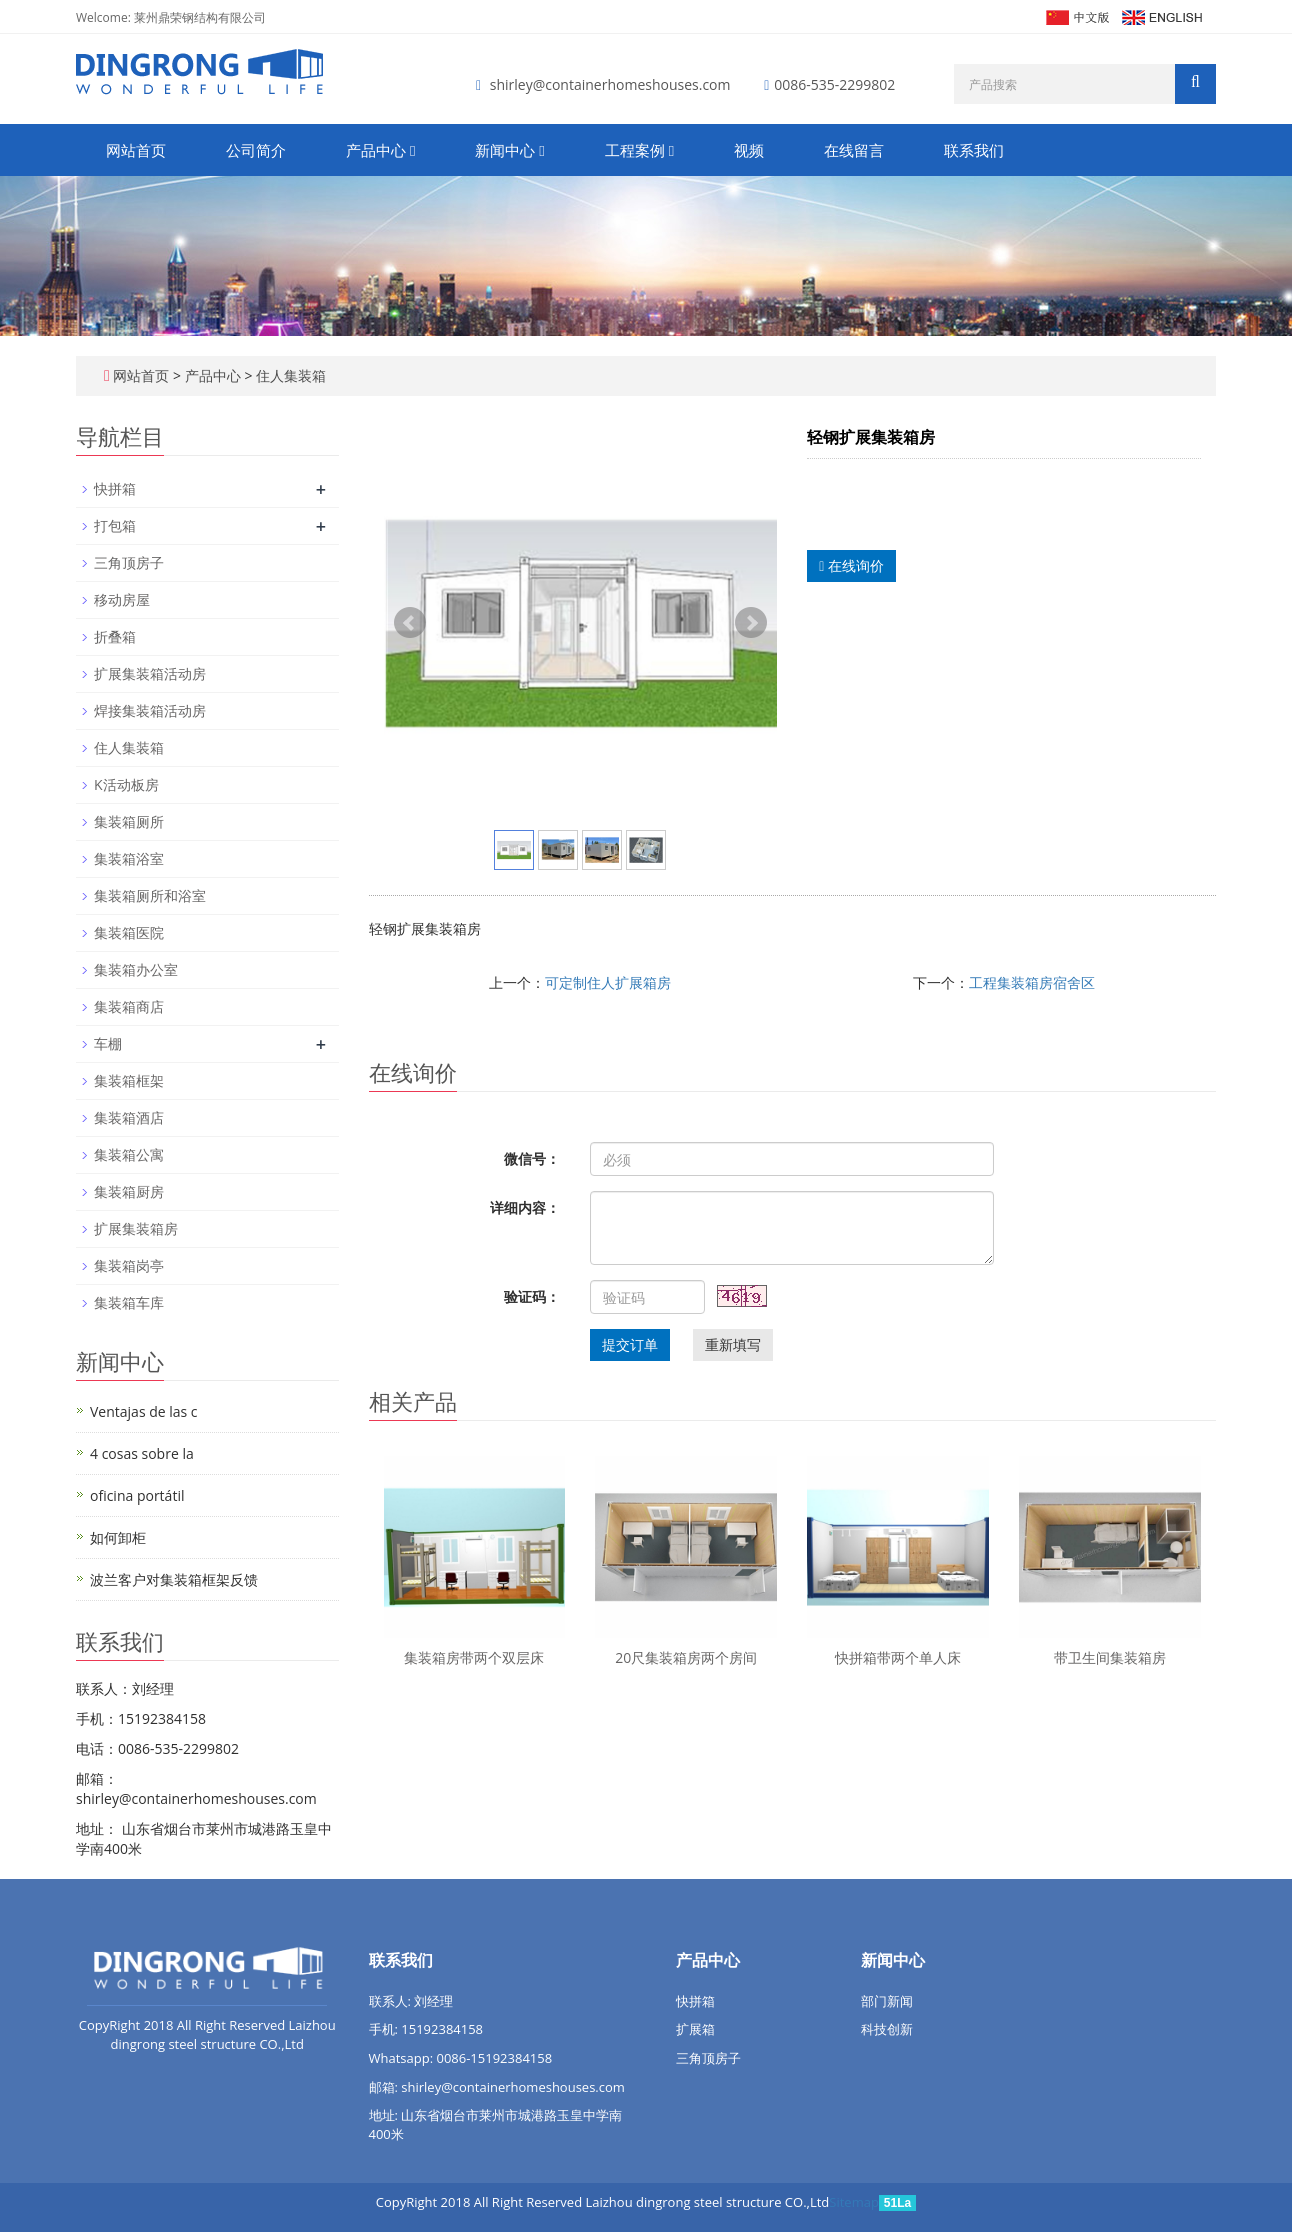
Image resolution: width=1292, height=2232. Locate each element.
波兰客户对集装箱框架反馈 (174, 1579)
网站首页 (136, 150)
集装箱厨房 (129, 1191)
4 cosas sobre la (142, 1453)
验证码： (532, 1296)
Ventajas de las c (144, 1411)
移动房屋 (122, 599)
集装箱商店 (129, 1006)
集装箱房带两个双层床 (474, 1657)
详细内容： (525, 1207)
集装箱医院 (129, 932)
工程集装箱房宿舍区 (1032, 982)
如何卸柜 (118, 1537)
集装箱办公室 (136, 969)
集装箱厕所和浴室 (150, 895)
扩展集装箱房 (136, 1228)
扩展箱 (695, 2029)
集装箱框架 (129, 1080)
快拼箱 (115, 488)
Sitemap (854, 2202)
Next (751, 623)
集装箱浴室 (129, 858)
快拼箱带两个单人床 (898, 1657)
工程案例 (639, 150)
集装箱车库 (129, 1302)
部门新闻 (887, 2001)
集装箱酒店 (129, 1117)
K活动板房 (126, 784)
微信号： (532, 1158)
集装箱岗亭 (129, 1265)
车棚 (108, 1043)
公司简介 (256, 150)
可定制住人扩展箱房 (608, 982)
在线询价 (851, 565)
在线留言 (854, 150)
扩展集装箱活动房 (150, 673)
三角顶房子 (129, 562)
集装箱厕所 (129, 821)
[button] (412, 150)
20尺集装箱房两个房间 (686, 1657)
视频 (749, 150)
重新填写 (733, 1344)
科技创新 (887, 2029)
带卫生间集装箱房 (1110, 1657)
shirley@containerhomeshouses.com (610, 84)
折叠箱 (115, 636)
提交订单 (630, 1344)
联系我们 (974, 150)
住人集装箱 (289, 375)
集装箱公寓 (129, 1154)
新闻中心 (509, 150)
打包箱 (115, 525)
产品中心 (380, 150)
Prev (410, 623)
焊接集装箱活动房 (150, 710)
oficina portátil (137, 1495)
